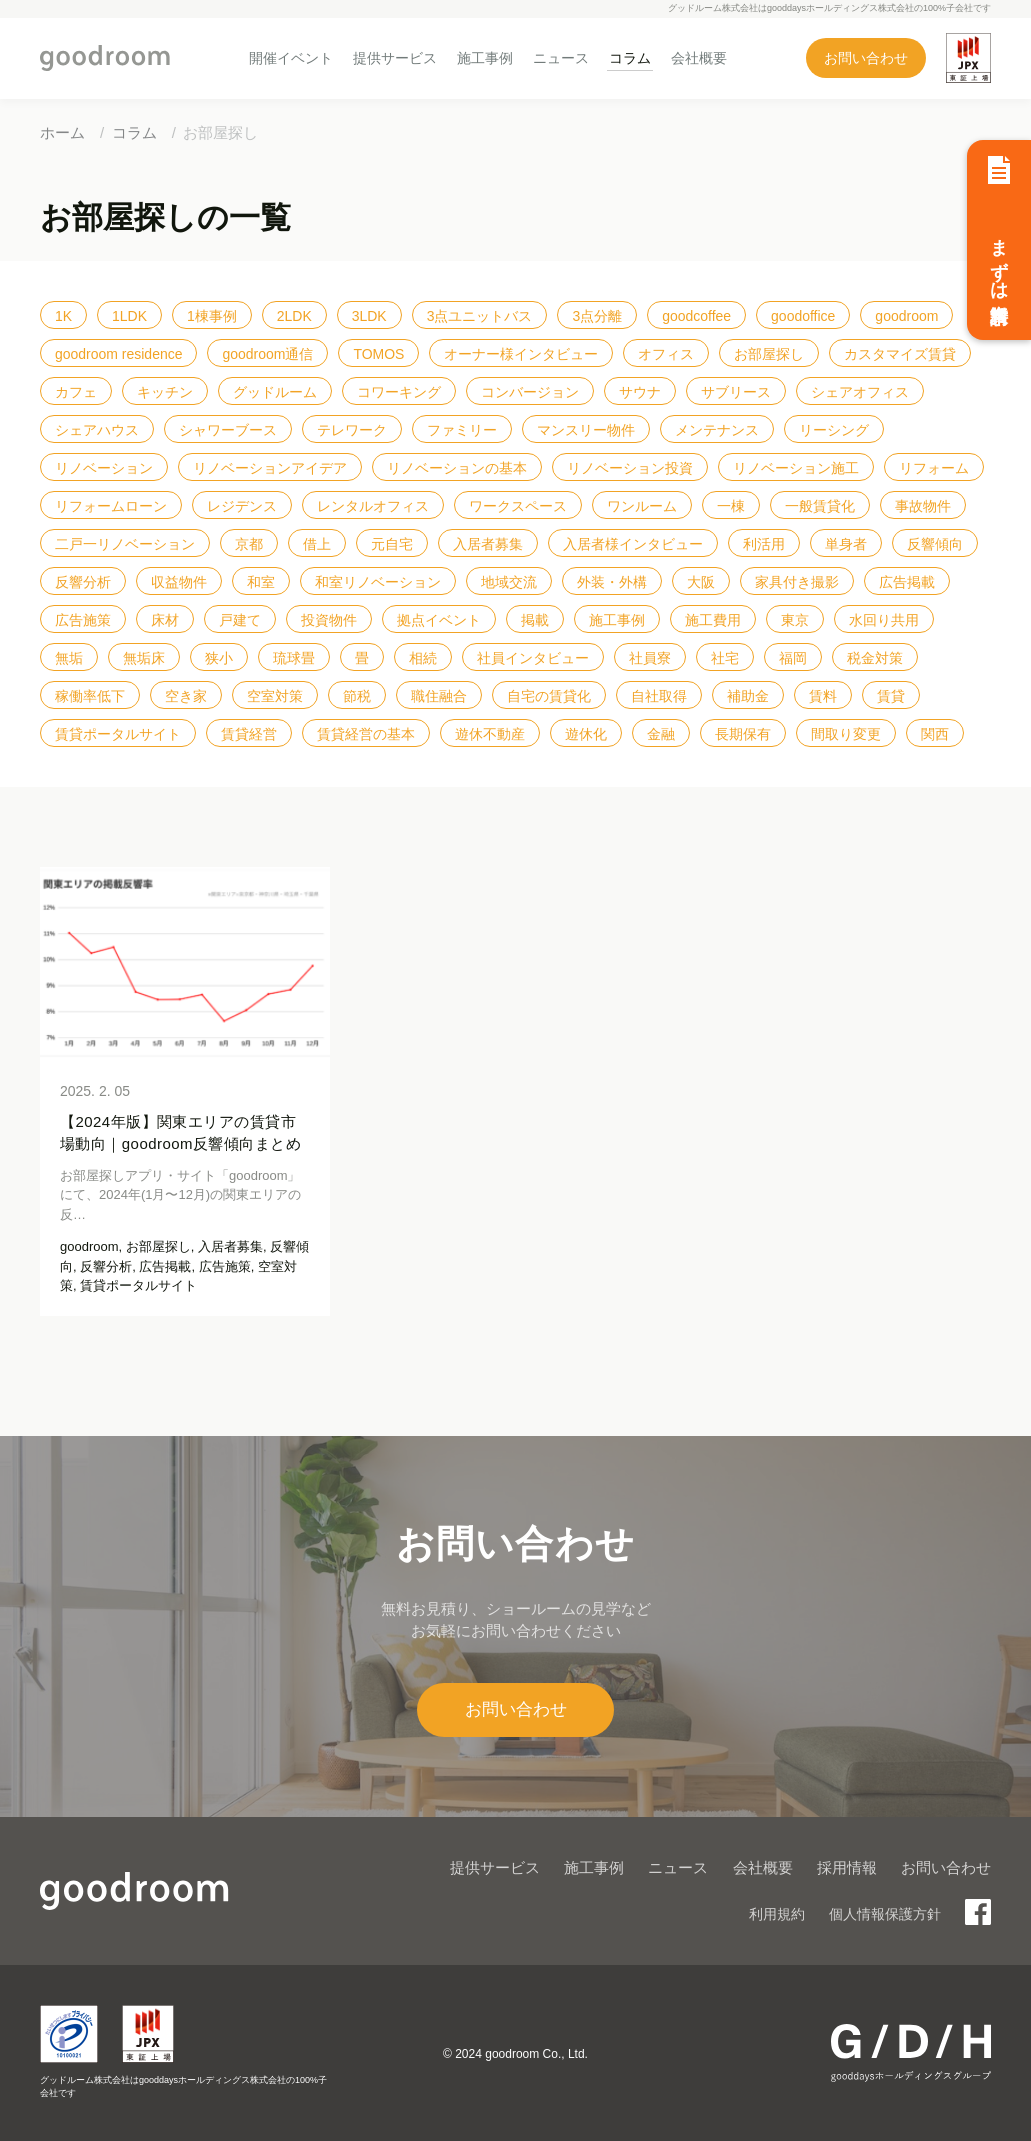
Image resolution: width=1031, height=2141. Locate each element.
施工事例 (485, 58)
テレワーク (352, 430)
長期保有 (743, 734)
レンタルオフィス (373, 506)
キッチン (165, 392)
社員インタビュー (533, 658)
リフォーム (934, 468)
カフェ (76, 392)
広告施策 (83, 620)
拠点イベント (439, 620)
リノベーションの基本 (457, 468)
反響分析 (83, 582)
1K (63, 316)
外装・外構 (612, 582)
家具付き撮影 (797, 582)
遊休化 (586, 734)
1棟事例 (212, 316)
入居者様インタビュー (633, 544)
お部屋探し (769, 354)
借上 (317, 544)
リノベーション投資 (630, 468)
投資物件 (329, 620)
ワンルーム (642, 506)
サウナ (640, 392)
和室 (261, 582)
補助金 (748, 696)
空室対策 (275, 696)
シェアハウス (97, 430)
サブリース (736, 392)
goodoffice (803, 316)
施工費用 (713, 620)
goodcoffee (696, 316)
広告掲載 (907, 582)
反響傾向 (935, 544)
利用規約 (777, 1914)
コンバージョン (530, 392)
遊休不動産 (490, 734)
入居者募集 (488, 544)
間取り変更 (846, 734)
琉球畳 (294, 658)
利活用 (764, 544)
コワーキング (399, 392)
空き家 (186, 696)
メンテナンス (717, 430)
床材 (165, 620)
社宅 (725, 658)
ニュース (561, 58)
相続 (423, 658)
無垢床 (144, 658)
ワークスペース (518, 506)
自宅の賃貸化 (549, 696)
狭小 (219, 658)
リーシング (834, 430)
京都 (249, 544)
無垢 (69, 658)
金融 (661, 734)
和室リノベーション (378, 582)
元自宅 (392, 544)
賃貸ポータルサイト (118, 734)
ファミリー (462, 430)
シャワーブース (228, 430)
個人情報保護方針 (885, 1914)
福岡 (793, 658)
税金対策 (875, 658)
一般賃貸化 (820, 506)
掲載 (535, 620)
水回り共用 (884, 620)
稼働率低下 (90, 696)
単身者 (846, 544)
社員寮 (650, 658)
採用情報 (847, 1867)
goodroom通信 (267, 354)
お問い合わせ (866, 58)
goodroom (906, 316)
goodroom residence (119, 354)
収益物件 (179, 582)
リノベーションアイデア (270, 468)
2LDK (294, 316)
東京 (795, 620)
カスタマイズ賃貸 (900, 354)
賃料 (823, 696)
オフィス (666, 354)
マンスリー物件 (586, 430)
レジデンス (242, 506)
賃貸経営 (249, 734)
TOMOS (378, 354)
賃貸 (891, 696)
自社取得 (659, 696)
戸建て (240, 620)
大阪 (701, 582)
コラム (630, 58)
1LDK (129, 316)
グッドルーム (275, 392)
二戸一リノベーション (125, 544)
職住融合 (439, 696)
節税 (357, 696)
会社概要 (699, 58)
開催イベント (291, 58)
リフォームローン (111, 506)
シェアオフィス (860, 392)
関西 (935, 734)
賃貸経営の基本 (366, 734)
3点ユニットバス (480, 316)
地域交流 (509, 582)
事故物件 (923, 506)
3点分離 (597, 316)
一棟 (731, 506)
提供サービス (395, 58)
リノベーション (104, 468)
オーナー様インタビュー (521, 354)
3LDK (369, 316)
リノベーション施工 (796, 468)
